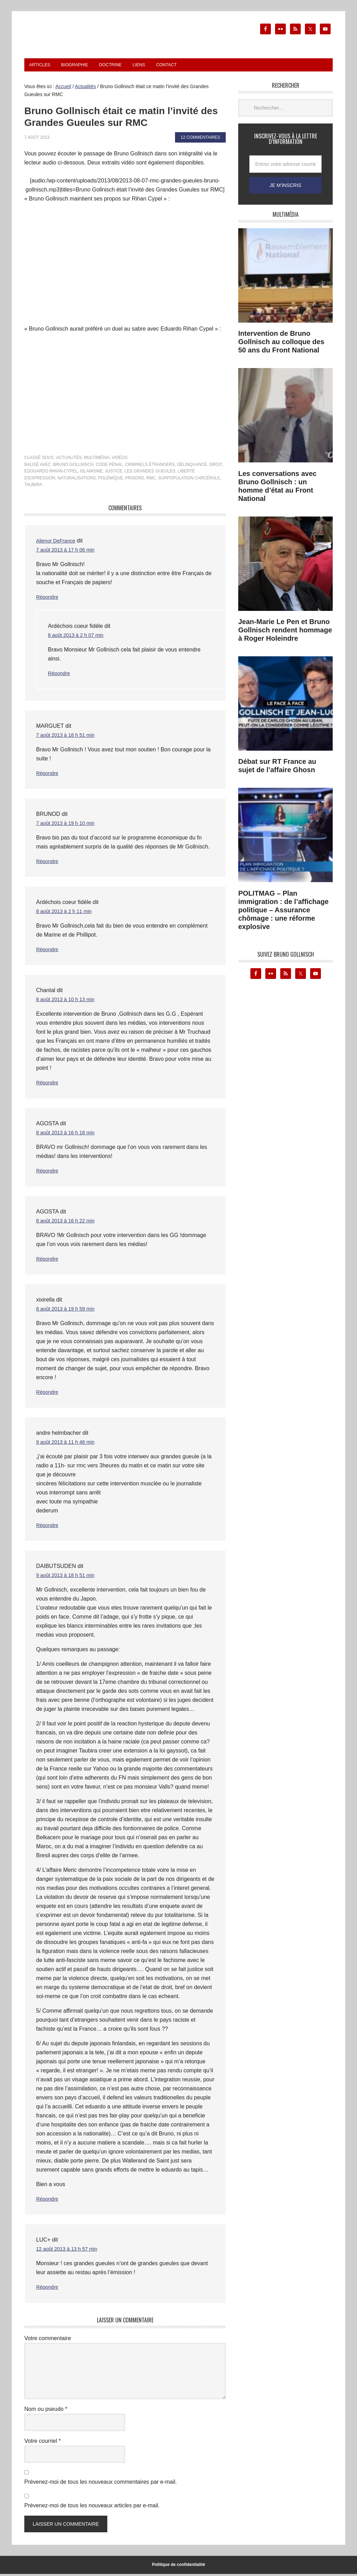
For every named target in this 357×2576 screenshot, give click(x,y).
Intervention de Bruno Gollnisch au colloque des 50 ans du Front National (281, 344)
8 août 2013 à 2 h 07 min (78, 637)
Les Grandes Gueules (150, 473)
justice (113, 473)
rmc (151, 480)
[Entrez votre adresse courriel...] (285, 166)
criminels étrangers (150, 466)
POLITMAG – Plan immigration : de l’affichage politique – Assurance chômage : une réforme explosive (283, 912)
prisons (134, 480)
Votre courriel (42, 2443)
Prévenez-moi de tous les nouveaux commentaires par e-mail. (100, 2484)
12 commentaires (200, 139)
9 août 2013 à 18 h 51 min (68, 1577)
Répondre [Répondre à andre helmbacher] (48, 1527)
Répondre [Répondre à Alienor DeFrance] (48, 599)
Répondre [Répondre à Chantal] (48, 1084)
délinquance (192, 466)
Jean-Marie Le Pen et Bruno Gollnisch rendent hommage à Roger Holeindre (285, 632)
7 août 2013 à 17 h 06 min (68, 552)
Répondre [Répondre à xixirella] (48, 1394)
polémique (110, 480)
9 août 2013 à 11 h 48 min (68, 1444)
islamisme (91, 473)
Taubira (33, 486)
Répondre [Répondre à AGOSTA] (48, 1173)
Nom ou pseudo (45, 2411)
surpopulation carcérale (189, 480)
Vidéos (119, 459)
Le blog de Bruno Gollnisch (114, 41)
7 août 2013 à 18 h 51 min (68, 737)
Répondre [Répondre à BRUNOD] (48, 863)
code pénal (109, 466)
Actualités (69, 459)
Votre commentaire (47, 2340)
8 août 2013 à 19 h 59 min (68, 1311)
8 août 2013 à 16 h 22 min (68, 1223)
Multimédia (96, 459)
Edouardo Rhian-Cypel (50, 473)
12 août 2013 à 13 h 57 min (70, 2251)
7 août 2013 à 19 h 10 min (68, 825)
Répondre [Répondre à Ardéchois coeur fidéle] (60, 675)
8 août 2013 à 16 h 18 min (68, 1134)
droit (215, 466)
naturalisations (77, 480)
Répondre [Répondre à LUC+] (48, 2289)
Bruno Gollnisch (73, 466)
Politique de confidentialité (178, 2566)
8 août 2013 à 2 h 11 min (67, 913)
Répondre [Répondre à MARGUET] (48, 775)
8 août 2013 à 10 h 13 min (68, 1001)
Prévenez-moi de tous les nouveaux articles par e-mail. (92, 2507)
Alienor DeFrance (58, 543)
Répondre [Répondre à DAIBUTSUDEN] (48, 2201)
